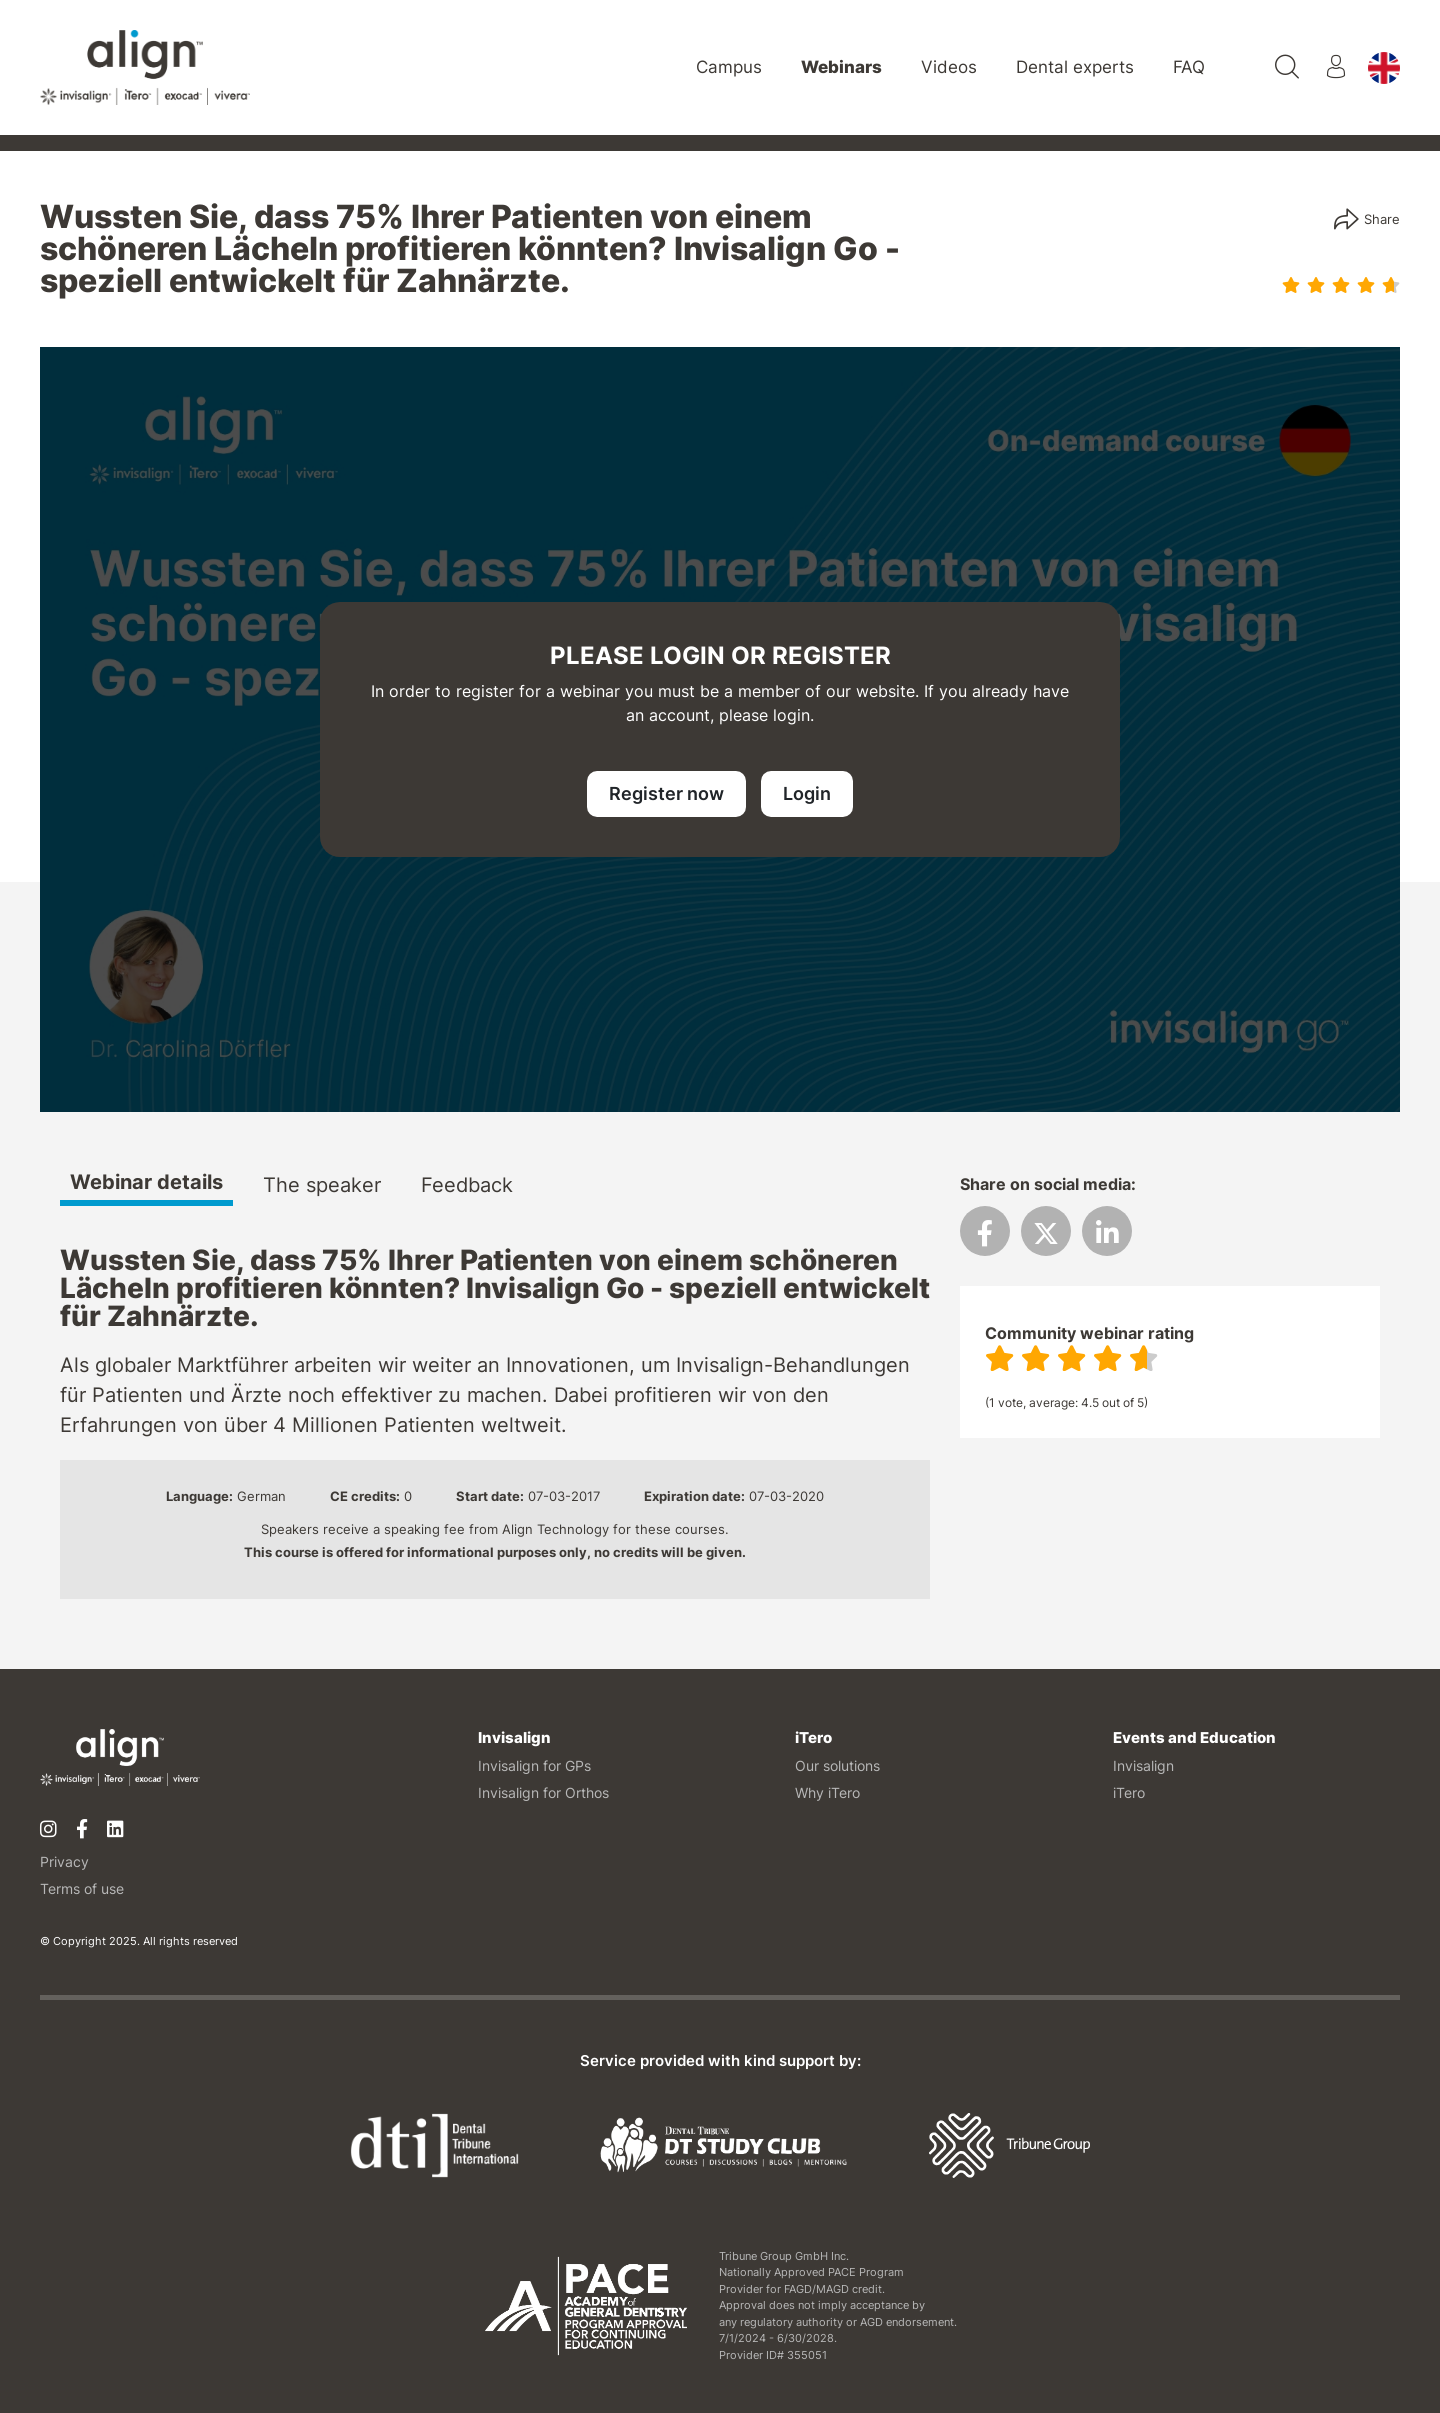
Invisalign (1143, 1765)
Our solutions (837, 1765)
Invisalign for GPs (534, 1765)
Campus (729, 67)
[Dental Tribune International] (434, 2144)
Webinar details (146, 1183)
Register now (666, 793)
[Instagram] (48, 1829)
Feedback (467, 1186)
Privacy (64, 1861)
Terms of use (82, 1888)
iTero (1129, 1792)
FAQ (1189, 67)
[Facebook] (82, 1829)
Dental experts (1075, 67)
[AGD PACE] (586, 2306)
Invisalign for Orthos (543, 1792)
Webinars (841, 67)
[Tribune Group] (1009, 2144)
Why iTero (827, 1792)
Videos (949, 67)
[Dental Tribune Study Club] (724, 2144)
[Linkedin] (115, 1829)
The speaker (322, 1186)
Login (807, 793)
